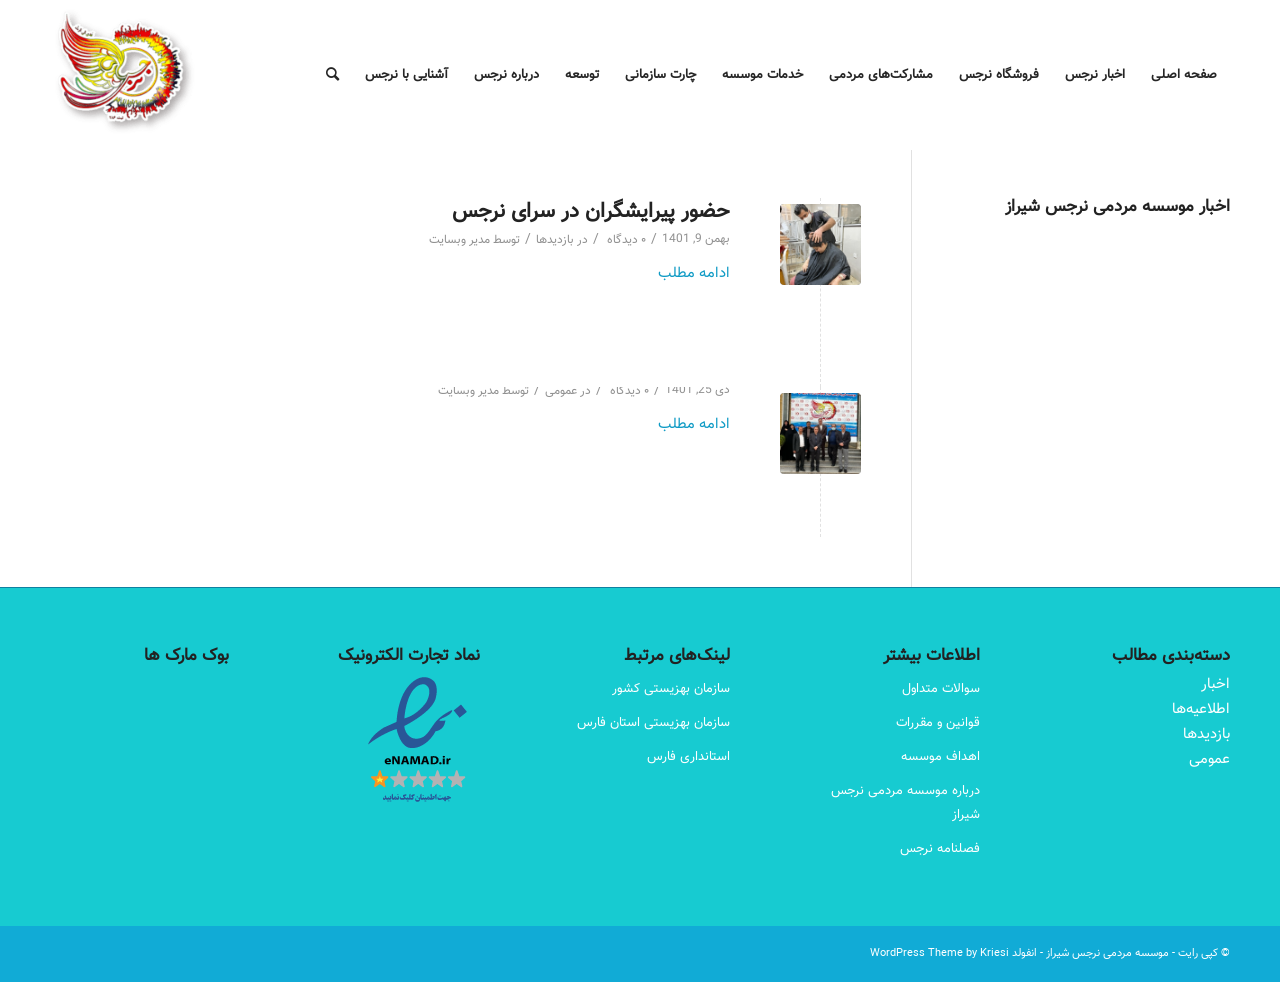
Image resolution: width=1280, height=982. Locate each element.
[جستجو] (332, 75)
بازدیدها (555, 240)
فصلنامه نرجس (940, 849)
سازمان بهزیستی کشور (671, 689)
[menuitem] (1184, 75)
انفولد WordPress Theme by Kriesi (953, 953)
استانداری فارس (688, 757)
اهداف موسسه (940, 757)
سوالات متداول (941, 689)
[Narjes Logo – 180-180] (125, 75)
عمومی (561, 391)
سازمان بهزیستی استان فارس (653, 723)
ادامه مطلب (694, 273)
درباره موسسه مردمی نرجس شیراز (905, 803)
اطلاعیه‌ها (1201, 709)
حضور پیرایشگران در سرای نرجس (591, 211)
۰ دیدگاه (625, 240)
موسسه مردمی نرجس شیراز (1107, 953)
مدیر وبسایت (459, 240)
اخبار (1215, 684)
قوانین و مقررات (938, 723)
